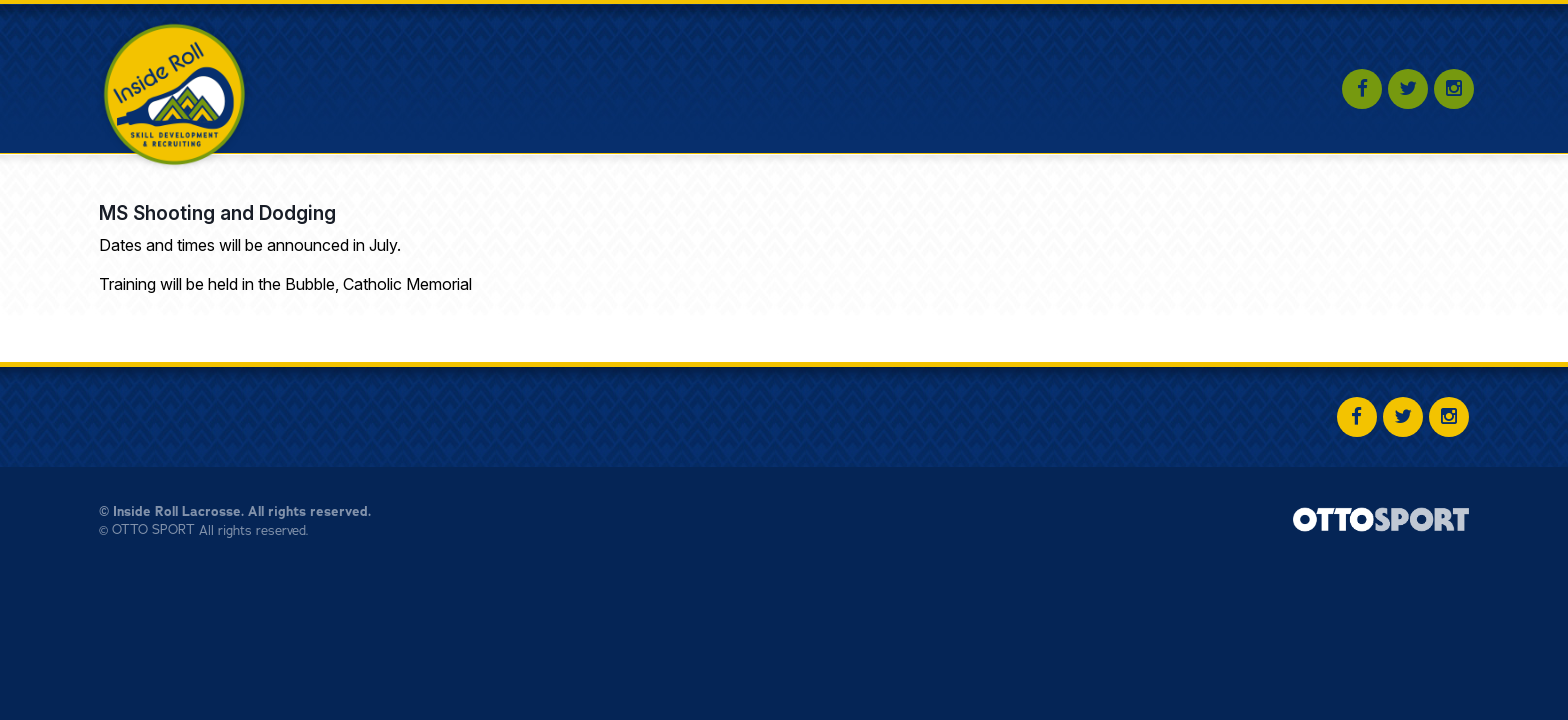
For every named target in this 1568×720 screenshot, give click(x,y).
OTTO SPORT (153, 530)
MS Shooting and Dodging (217, 213)
